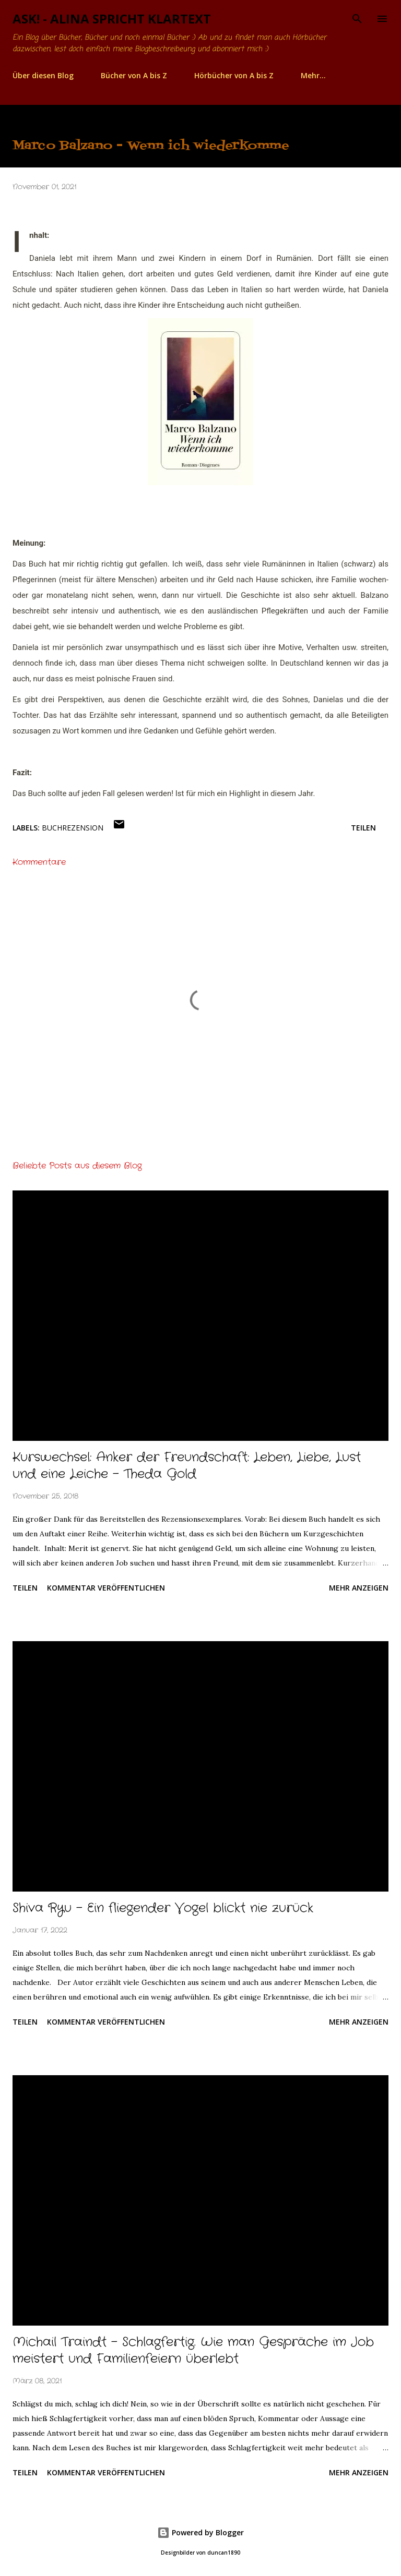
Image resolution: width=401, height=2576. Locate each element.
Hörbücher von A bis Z (234, 75)
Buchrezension (72, 828)
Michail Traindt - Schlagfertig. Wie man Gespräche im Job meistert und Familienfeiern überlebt (193, 2350)
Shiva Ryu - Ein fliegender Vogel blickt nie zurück (163, 1908)
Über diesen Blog (43, 75)
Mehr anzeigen (358, 1588)
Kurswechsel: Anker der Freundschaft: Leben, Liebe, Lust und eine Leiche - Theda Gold (187, 1466)
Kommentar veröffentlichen (106, 1588)
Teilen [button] (363, 828)
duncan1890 (223, 2552)
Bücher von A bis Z (134, 75)
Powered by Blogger (200, 2532)
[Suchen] (357, 19)
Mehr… (313, 75)
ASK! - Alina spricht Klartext (112, 18)
